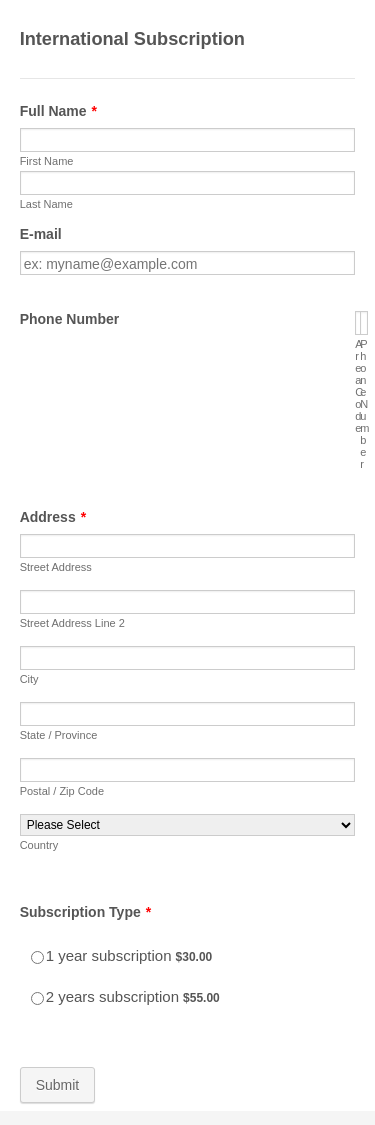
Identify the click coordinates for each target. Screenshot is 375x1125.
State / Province (59, 735)
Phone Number (70, 319)
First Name (47, 161)
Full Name (58, 111)
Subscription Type (86, 912)
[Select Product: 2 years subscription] (37, 998)
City (29, 679)
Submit (58, 1085)
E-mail (41, 234)
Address (53, 517)
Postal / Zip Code (62, 791)
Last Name (46, 204)
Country (39, 845)
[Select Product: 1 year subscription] (37, 957)
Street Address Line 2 (72, 623)
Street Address (56, 567)
